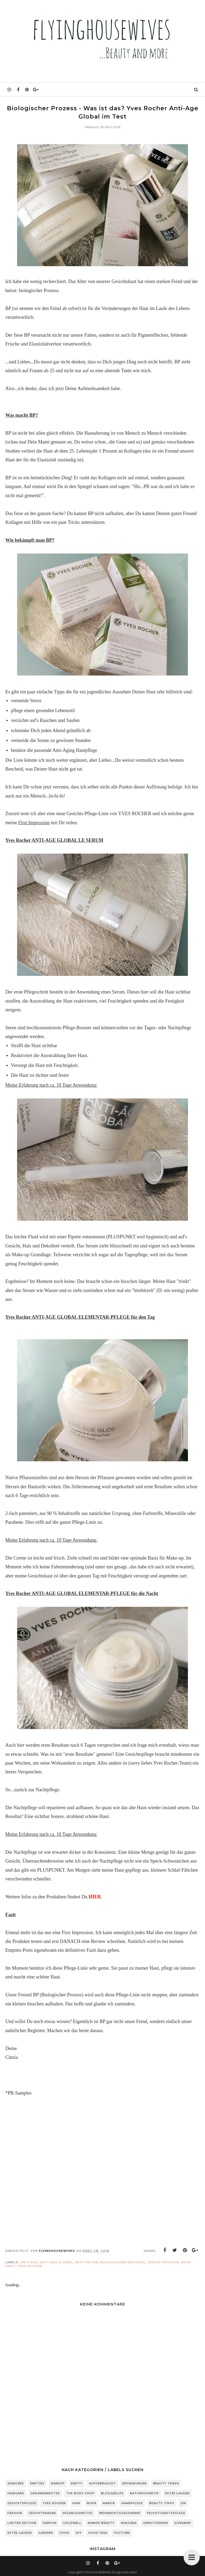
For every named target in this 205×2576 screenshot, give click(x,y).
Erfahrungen (134, 2483)
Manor (109, 2503)
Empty (76, 2483)
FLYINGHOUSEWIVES (96, 2572)
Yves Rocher (29, 2266)
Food (64, 2533)
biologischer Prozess (122, 2262)
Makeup (58, 2483)
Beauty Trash (166, 2483)
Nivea (91, 2503)
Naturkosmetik (144, 2493)
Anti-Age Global (56, 2262)
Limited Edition (21, 2523)
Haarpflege (132, 2503)
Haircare (15, 2493)
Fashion (14, 2513)
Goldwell (72, 2523)
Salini (133, 2572)
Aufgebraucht (102, 2483)
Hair (76, 2503)
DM (183, 2503)
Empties (37, 2483)
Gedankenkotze (45, 2493)
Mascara (129, 2523)
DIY (79, 2533)
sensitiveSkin (155, 2523)
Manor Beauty (101, 2523)
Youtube (122, 2533)
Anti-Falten (86, 2262)
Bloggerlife (112, 2493)
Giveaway (182, 2523)
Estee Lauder (177, 2493)
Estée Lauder (19, 2533)
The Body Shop (80, 2493)
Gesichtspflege (163, 2262)
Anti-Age (29, 2262)
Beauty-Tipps (161, 2503)
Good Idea (97, 2533)
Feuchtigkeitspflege (166, 2513)
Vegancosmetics (77, 2513)
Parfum (50, 2523)
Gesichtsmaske (42, 2513)
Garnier (45, 2533)
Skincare (15, 2483)
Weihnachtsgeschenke (119, 2513)
